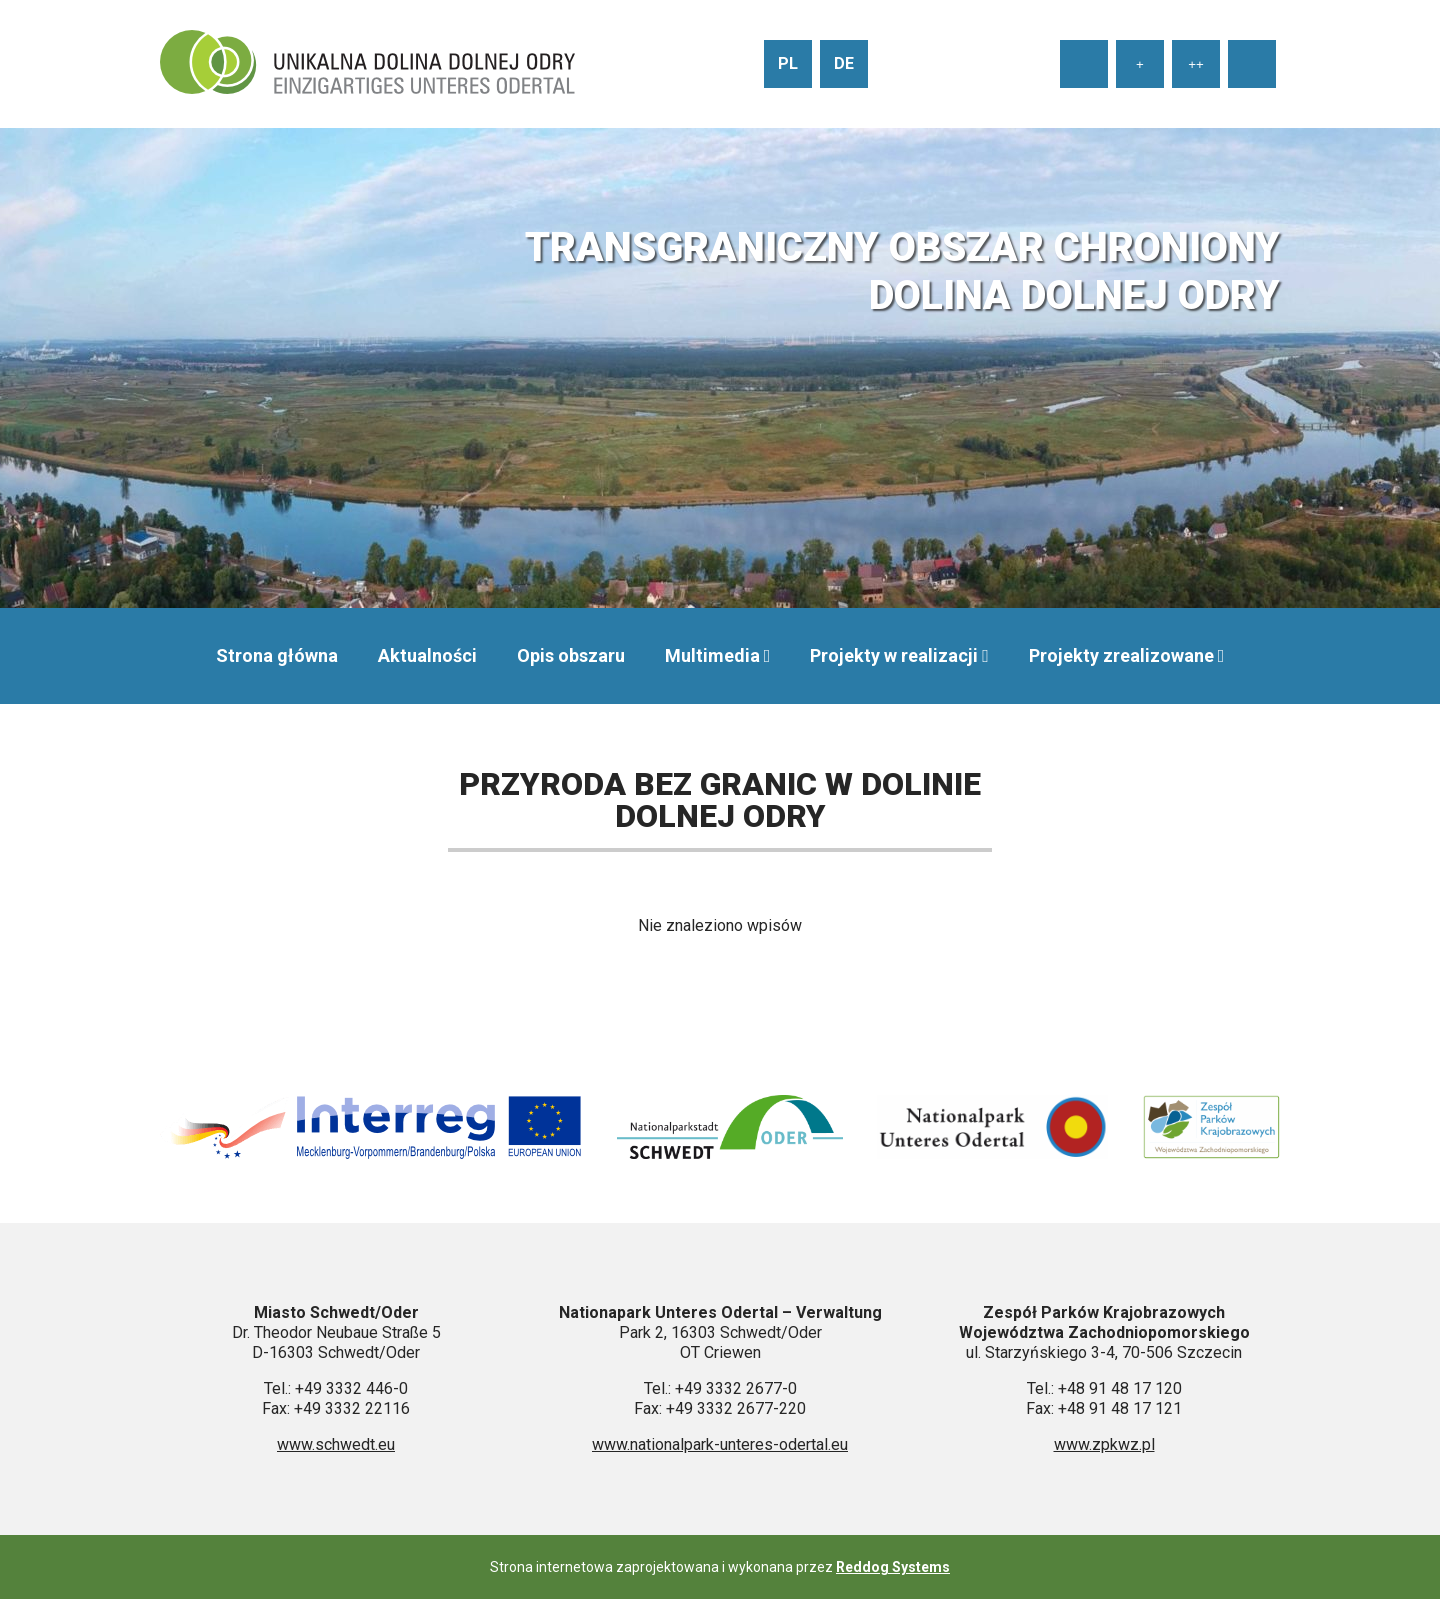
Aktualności (427, 655)
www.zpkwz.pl (1104, 1444)
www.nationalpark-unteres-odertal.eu (720, 1444)
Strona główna (277, 655)
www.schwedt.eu (336, 1444)
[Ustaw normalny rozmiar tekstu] (1084, 64)
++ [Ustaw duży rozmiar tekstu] (1196, 64)
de (844, 63)
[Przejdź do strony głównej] (367, 64)
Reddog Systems (893, 1567)
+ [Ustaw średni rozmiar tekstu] (1140, 64)
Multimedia (712, 655)
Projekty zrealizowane (1121, 655)
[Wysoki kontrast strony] (1252, 64)
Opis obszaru (571, 655)
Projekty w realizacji (894, 655)
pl (788, 63)
